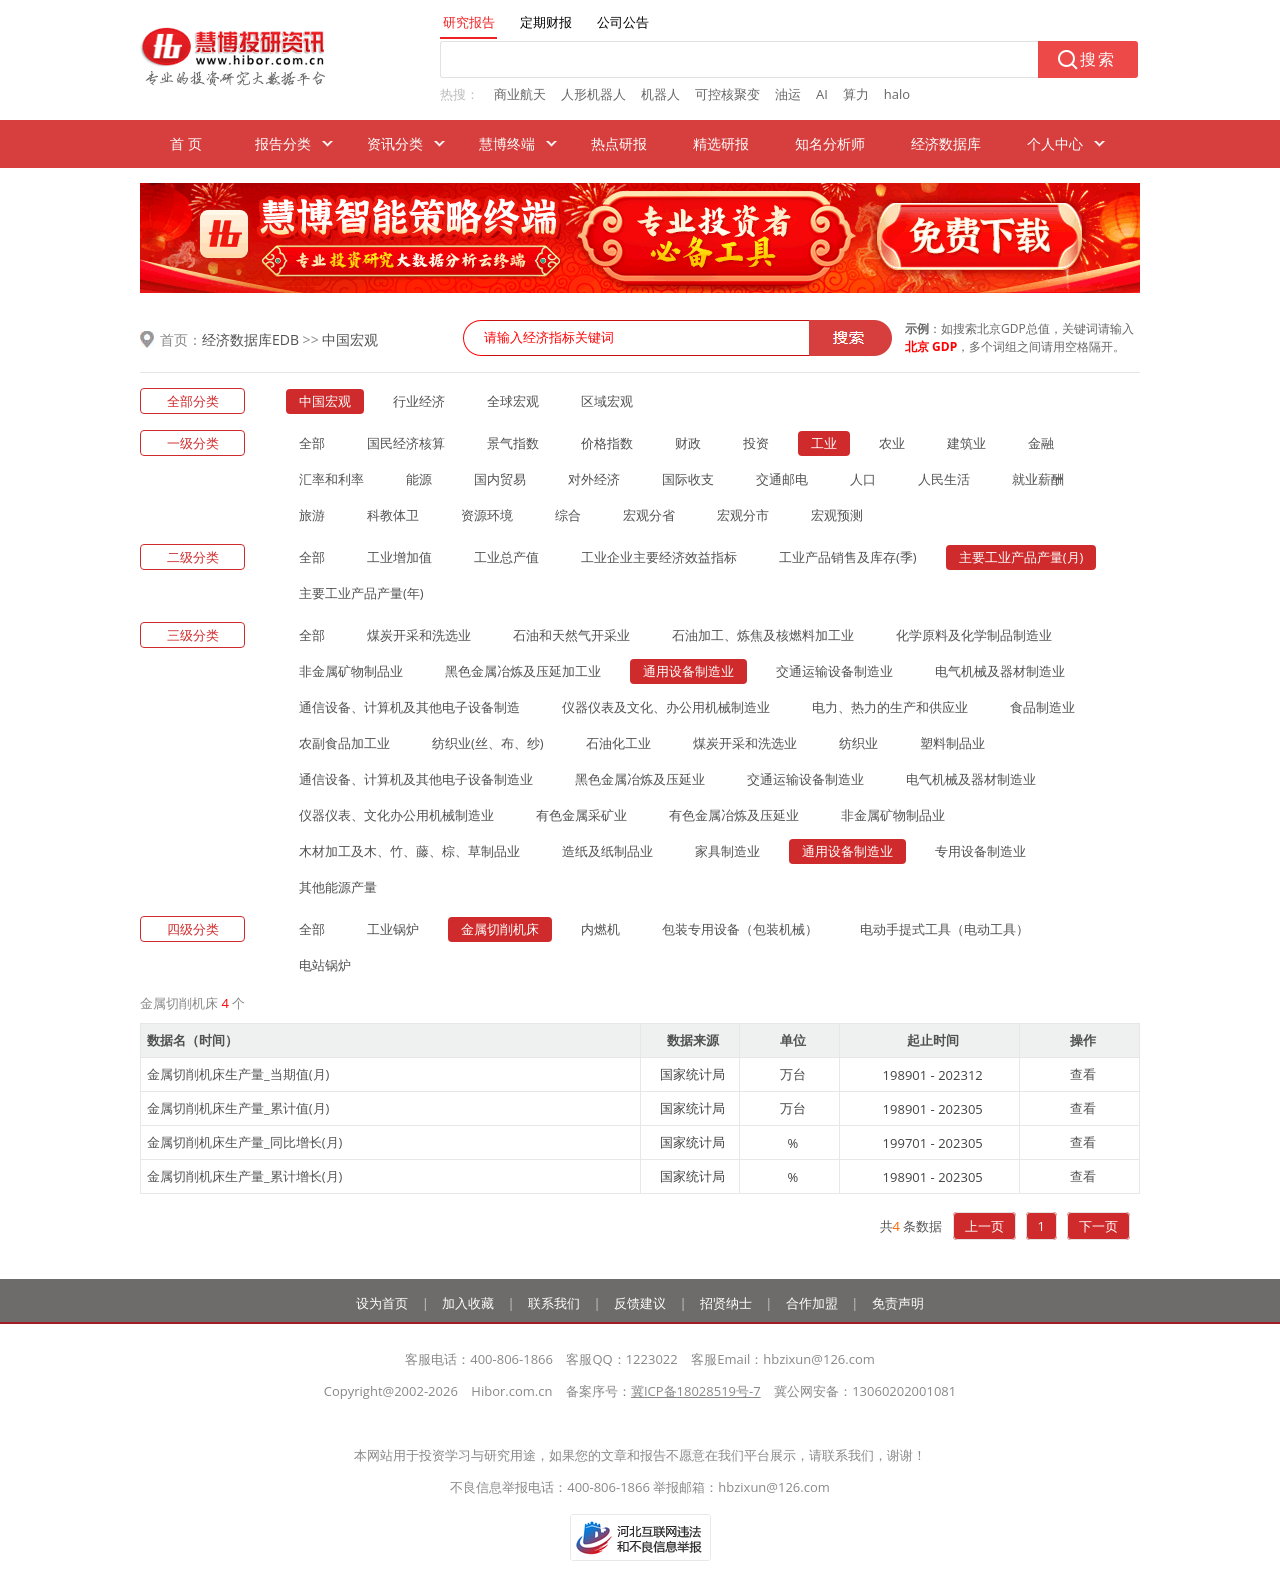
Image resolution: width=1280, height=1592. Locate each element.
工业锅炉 (393, 929)
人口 (863, 479)
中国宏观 (350, 339)
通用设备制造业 (688, 671)
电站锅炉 (325, 965)
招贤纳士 (726, 1303)
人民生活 (944, 479)
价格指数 (607, 443)
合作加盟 (812, 1303)
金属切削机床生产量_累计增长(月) (244, 1176)
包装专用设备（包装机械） (740, 929)
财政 (688, 443)
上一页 (984, 1226)
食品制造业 (1042, 707)
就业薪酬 (1038, 479)
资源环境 (487, 515)
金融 (1041, 443)
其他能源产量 (338, 887)
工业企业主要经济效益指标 (659, 557)
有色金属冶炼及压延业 (734, 815)
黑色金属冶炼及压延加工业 (523, 671)
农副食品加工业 (344, 743)
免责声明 (898, 1303)
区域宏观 (607, 401)
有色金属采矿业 (581, 815)
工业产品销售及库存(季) (848, 557)
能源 (419, 479)
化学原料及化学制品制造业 (974, 635)
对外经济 (594, 479)
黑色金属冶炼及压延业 (640, 779)
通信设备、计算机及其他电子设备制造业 (416, 779)
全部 (312, 443)
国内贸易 (500, 479)
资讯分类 (395, 143)
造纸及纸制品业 (607, 851)
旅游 (312, 515)
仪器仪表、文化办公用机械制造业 (396, 815)
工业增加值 (399, 557)
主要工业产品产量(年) (361, 593)
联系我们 (554, 1303)
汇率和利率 (331, 479)
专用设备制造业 (980, 851)
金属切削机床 (500, 929)
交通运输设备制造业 (834, 671)
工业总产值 (506, 557)
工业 (824, 443)
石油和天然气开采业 (571, 635)
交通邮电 (782, 479)
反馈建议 (640, 1303)
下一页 (1098, 1226)
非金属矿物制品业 (351, 671)
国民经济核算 (406, 443)
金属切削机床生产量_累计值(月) (238, 1108)
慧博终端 (507, 143)
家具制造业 (727, 851)
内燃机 (600, 929)
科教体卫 (393, 515)
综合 (568, 515)
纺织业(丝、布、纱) (488, 743)
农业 (892, 443)
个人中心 (1055, 143)
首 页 (186, 143)
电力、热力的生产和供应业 (890, 707)
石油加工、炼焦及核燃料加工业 (763, 635)
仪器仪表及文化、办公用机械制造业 (666, 707)
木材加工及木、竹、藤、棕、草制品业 (409, 851)
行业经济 (419, 401)
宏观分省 (649, 515)
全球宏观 (513, 401)
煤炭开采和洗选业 (419, 635)
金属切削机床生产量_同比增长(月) (244, 1142)
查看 (1083, 1074)
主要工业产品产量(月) (1021, 557)
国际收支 (688, 479)
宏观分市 (743, 515)
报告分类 (283, 143)
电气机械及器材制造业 (1000, 671)
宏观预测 (837, 515)
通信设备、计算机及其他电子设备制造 (409, 707)
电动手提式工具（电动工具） (944, 929)
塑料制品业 (952, 743)
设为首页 (382, 1303)
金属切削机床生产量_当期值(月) (238, 1074)
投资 (756, 443)
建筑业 (966, 443)
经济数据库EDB (250, 339)
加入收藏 (468, 1303)
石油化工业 (618, 743)
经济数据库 (946, 143)
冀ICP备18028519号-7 (696, 1391)
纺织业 (858, 743)
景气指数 (513, 443)
